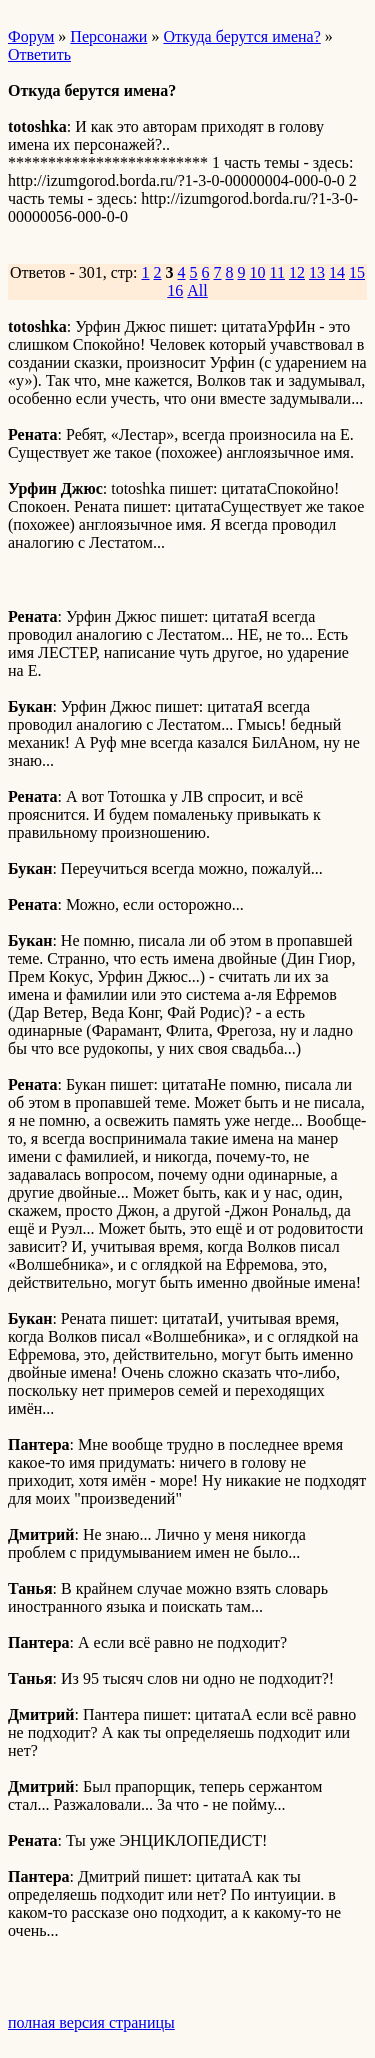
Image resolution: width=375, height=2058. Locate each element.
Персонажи (108, 36)
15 (357, 272)
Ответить (39, 54)
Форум (31, 36)
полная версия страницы (91, 2022)
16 (175, 290)
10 (258, 272)
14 (337, 272)
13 (317, 272)
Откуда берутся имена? (241, 36)
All (197, 290)
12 (297, 272)
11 (277, 272)
